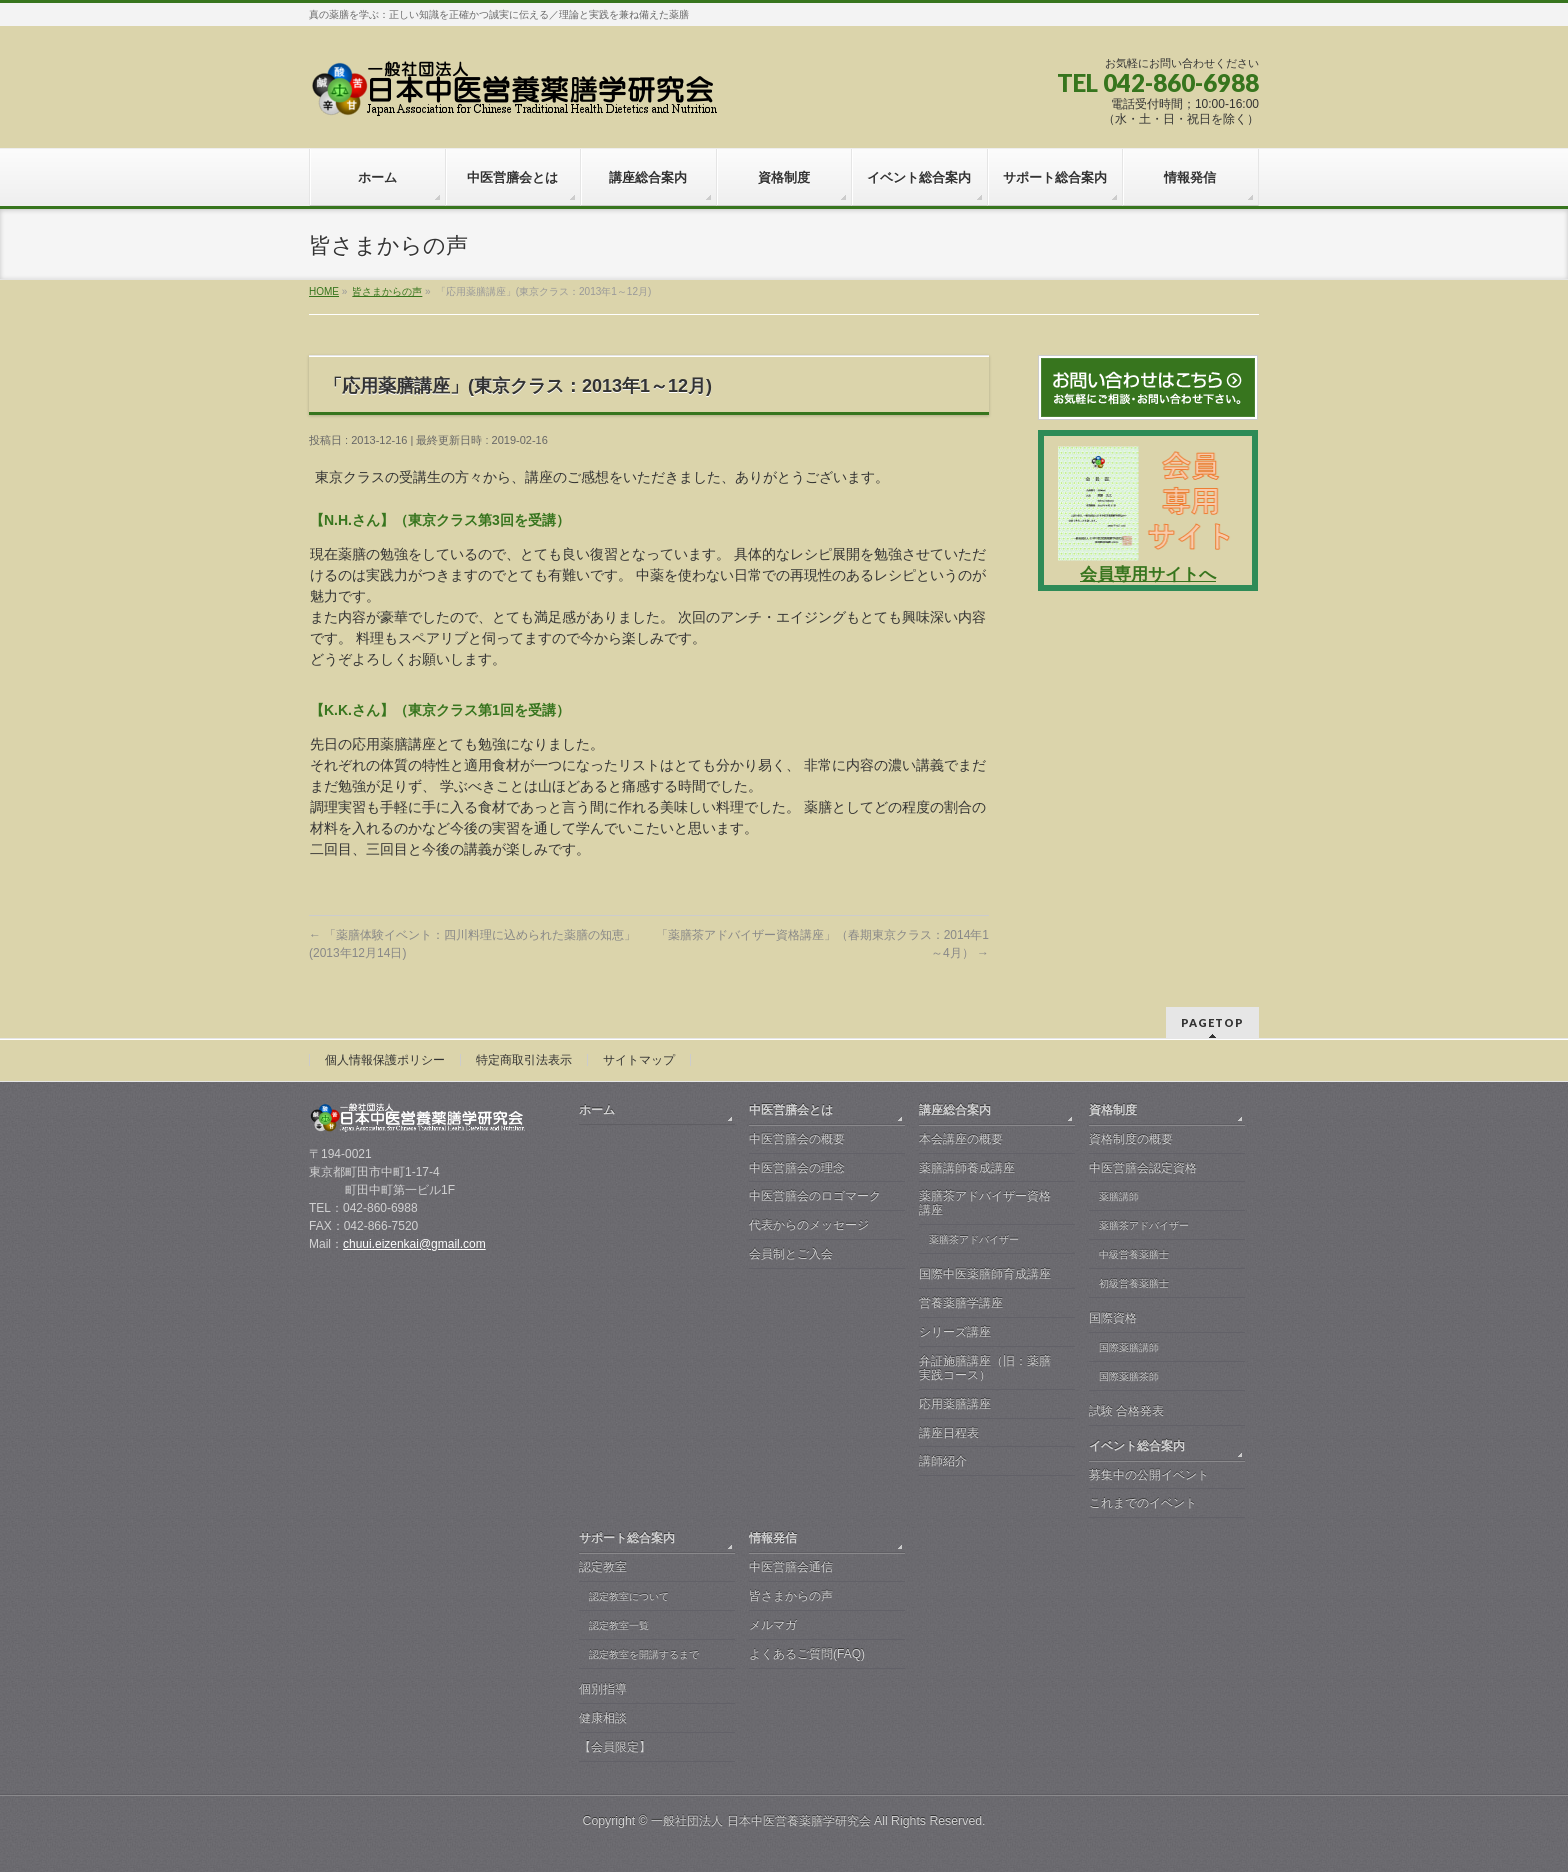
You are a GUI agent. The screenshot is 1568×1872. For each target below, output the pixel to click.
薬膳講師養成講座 (967, 1168)
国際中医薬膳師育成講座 (985, 1274)
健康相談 (603, 1718)
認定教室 (603, 1567)
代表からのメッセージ (809, 1225)
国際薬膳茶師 (1129, 1376)
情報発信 (773, 1538)
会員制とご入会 (791, 1254)
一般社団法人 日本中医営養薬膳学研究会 (760, 1821)
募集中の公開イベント (1149, 1475)
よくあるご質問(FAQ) (807, 1654)
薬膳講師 (1119, 1196)
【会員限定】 (615, 1747)
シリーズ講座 (955, 1332)
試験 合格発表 (1126, 1411)
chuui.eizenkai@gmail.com (414, 1244)
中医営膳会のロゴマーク (815, 1196)
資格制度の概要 (1131, 1139)
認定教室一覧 (619, 1625)
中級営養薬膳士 (1134, 1254)
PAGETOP (1212, 1022)
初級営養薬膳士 (1134, 1283)
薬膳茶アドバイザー (974, 1239)
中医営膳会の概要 (797, 1139)
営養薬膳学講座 (961, 1303)
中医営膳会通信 (791, 1567)
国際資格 (1113, 1318)
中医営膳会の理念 (797, 1168)
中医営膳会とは (791, 1110)
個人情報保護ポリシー (385, 1060)
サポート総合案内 (627, 1538)
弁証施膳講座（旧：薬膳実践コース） (985, 1368)
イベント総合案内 (1137, 1446)
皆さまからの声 (791, 1596)
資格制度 (1113, 1110)
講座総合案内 (955, 1110)
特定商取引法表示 (524, 1060)
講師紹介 (943, 1461)
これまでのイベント (1143, 1503)
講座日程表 (949, 1433)
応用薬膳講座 (955, 1404)
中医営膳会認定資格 (1143, 1168)
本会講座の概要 (961, 1139)
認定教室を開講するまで (644, 1654)
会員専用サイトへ (1148, 574)
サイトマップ (639, 1060)
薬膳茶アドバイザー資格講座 (985, 1203)
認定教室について (629, 1596)
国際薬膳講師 (1129, 1347)
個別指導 (603, 1689)
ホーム (597, 1110)
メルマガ (773, 1625)
